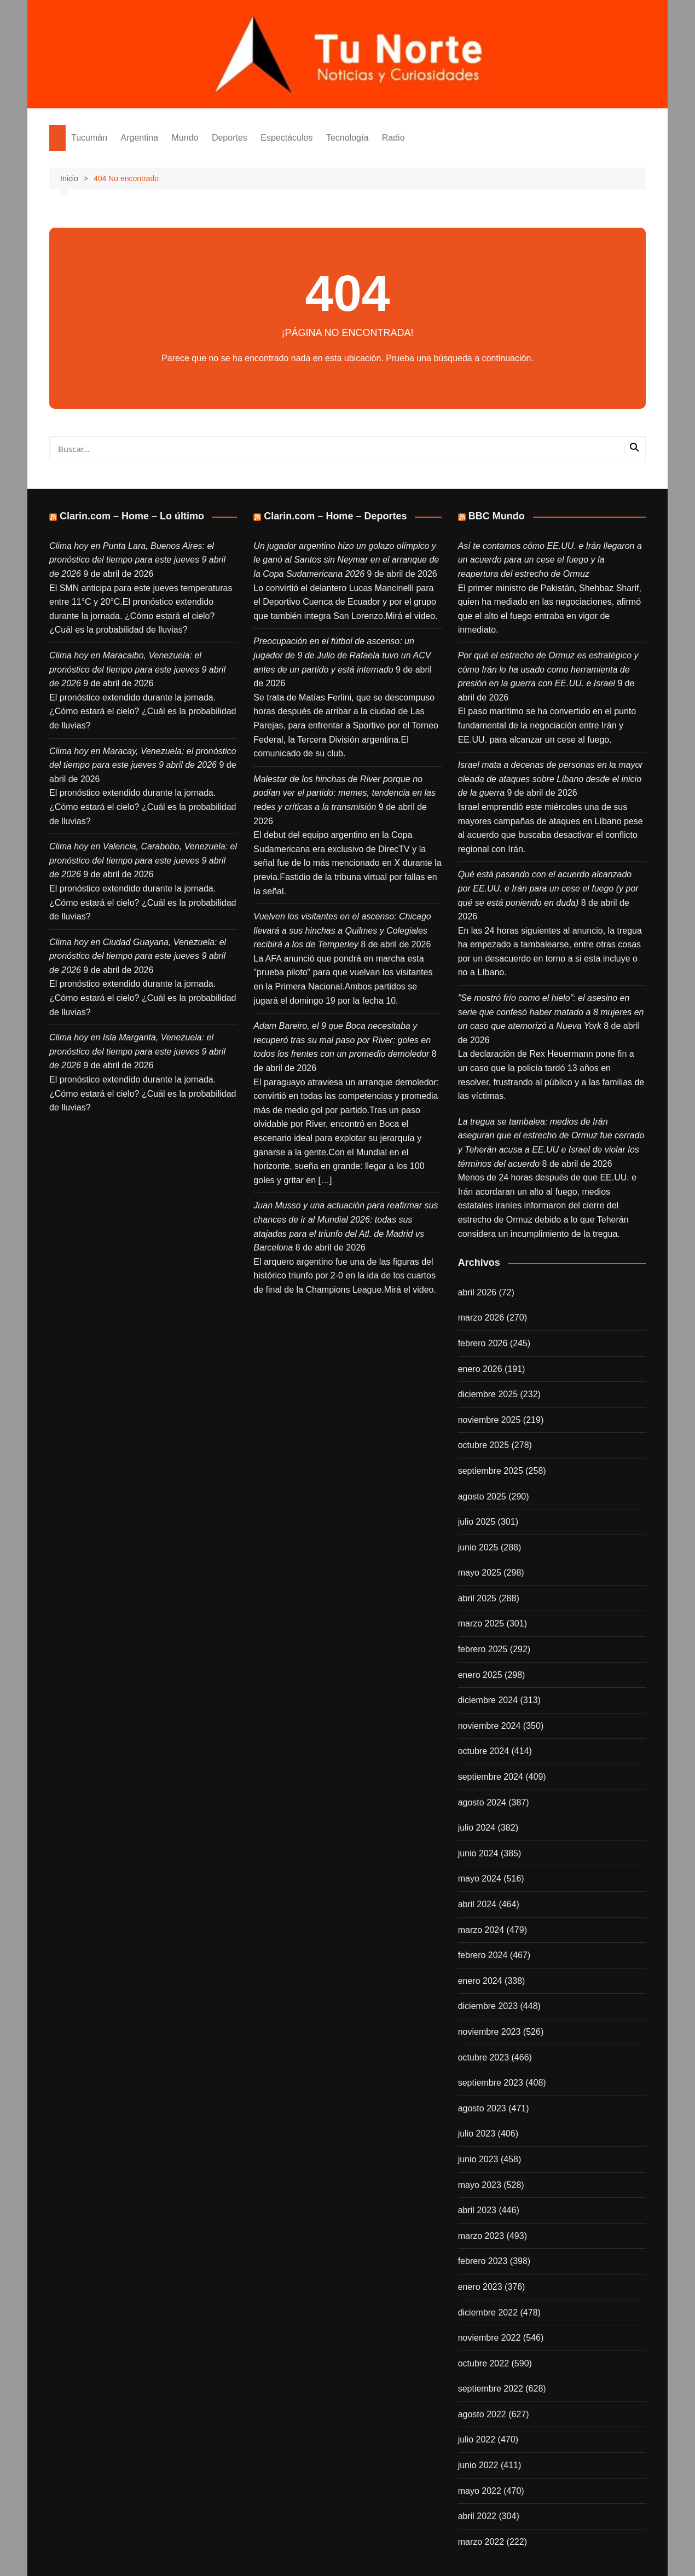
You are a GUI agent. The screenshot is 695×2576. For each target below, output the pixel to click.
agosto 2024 (482, 1802)
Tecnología (347, 137)
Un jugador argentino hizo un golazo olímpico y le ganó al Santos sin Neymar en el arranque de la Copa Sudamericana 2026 (346, 559)
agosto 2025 (482, 1496)
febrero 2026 (483, 1343)
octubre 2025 (483, 1445)
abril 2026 (477, 1292)
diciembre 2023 (488, 2006)
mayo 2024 (479, 1878)
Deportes (229, 137)
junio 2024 (478, 1853)
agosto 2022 (482, 2414)
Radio (393, 137)
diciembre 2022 (488, 2312)
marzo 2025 (481, 1623)
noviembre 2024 (489, 1725)
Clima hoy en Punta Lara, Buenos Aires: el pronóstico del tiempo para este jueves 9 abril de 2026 (137, 559)
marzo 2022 (481, 2541)
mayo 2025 (479, 1572)
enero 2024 (480, 1980)
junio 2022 (478, 2465)
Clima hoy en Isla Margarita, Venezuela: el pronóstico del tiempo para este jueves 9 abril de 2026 (137, 1051)
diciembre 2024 (488, 1700)
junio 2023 (478, 2159)
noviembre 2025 (489, 1420)
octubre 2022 (483, 2363)
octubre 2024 (483, 1751)
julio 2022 (477, 2439)
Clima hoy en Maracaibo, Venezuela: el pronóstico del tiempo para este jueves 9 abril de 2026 (137, 669)
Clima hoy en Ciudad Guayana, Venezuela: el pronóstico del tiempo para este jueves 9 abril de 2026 (137, 956)
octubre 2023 (483, 2057)
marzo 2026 (481, 1317)
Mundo (185, 137)
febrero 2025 (483, 1649)
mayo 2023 (479, 2185)
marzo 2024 (481, 1930)
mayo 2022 (479, 2491)
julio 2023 (477, 2133)
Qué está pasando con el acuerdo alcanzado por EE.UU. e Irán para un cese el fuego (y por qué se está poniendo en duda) (548, 888)
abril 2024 (477, 1904)
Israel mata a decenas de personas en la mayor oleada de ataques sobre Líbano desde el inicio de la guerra (550, 778)
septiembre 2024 (490, 1776)
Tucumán (89, 137)
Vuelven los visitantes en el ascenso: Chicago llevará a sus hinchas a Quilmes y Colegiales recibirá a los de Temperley (342, 930)
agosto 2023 (482, 2108)
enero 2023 (480, 2286)
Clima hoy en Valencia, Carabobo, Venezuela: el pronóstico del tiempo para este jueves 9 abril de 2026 (143, 860)
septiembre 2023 (490, 2082)
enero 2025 (480, 1675)
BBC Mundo (496, 516)
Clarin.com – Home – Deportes (335, 516)
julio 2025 (477, 1521)
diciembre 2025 (488, 1394)
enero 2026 (480, 1369)
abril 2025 (477, 1598)
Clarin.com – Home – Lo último (132, 516)
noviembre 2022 (489, 2337)
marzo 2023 (481, 2236)
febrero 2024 (483, 1955)
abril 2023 (477, 2210)
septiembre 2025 (490, 1470)
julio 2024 (477, 1827)
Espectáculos (286, 137)
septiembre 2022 (490, 2388)
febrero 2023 (483, 2261)
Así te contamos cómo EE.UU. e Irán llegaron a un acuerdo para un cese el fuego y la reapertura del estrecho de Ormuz (550, 559)
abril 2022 (477, 2516)
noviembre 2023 (489, 2031)
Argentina (140, 137)
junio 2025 (478, 1547)
